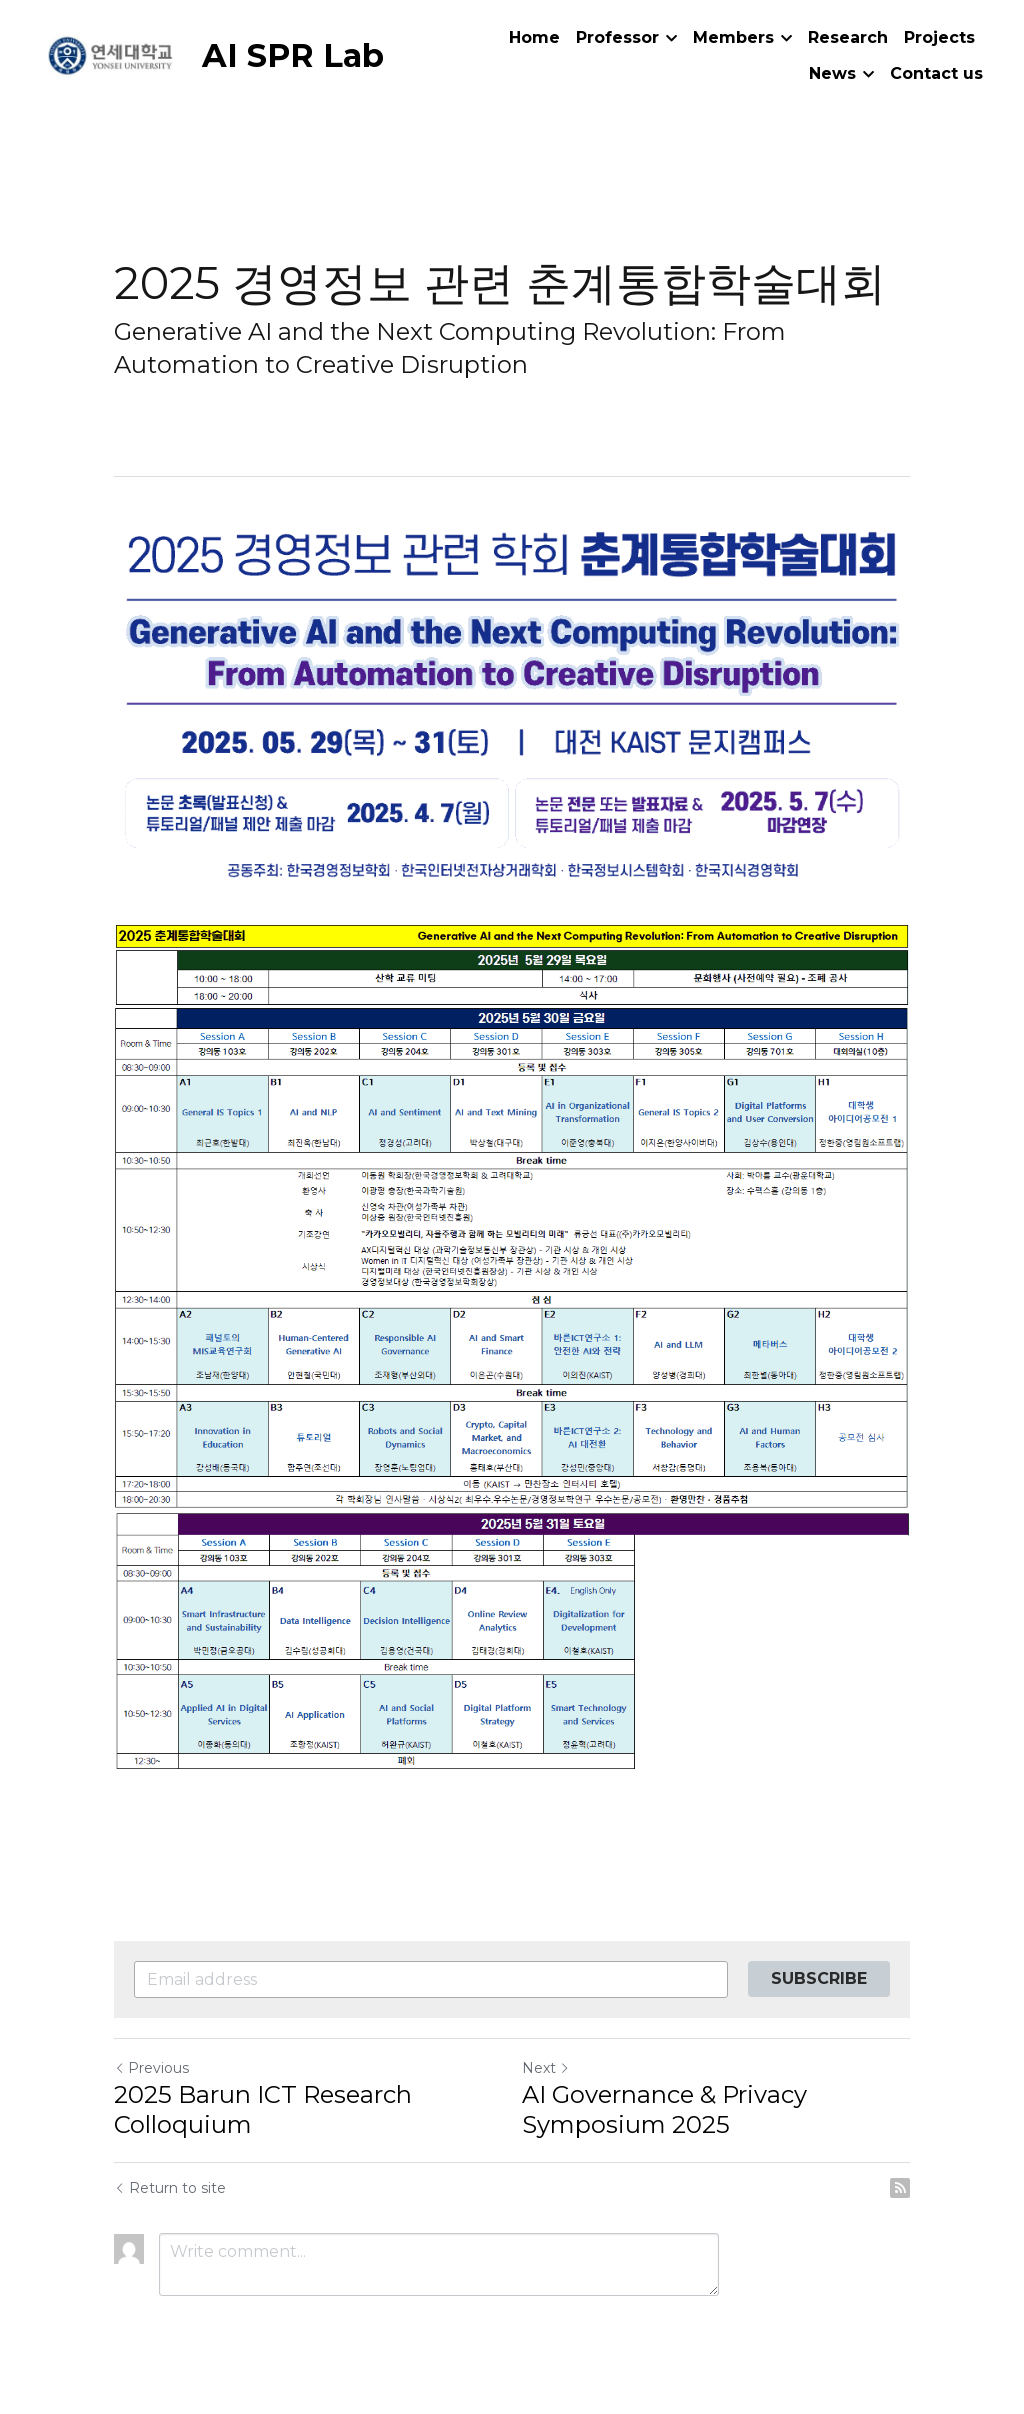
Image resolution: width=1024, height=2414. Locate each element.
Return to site (170, 2188)
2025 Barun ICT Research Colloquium (263, 2109)
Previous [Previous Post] (151, 2068)
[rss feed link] (900, 2188)
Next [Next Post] (546, 2068)
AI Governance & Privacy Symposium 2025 (664, 2109)
